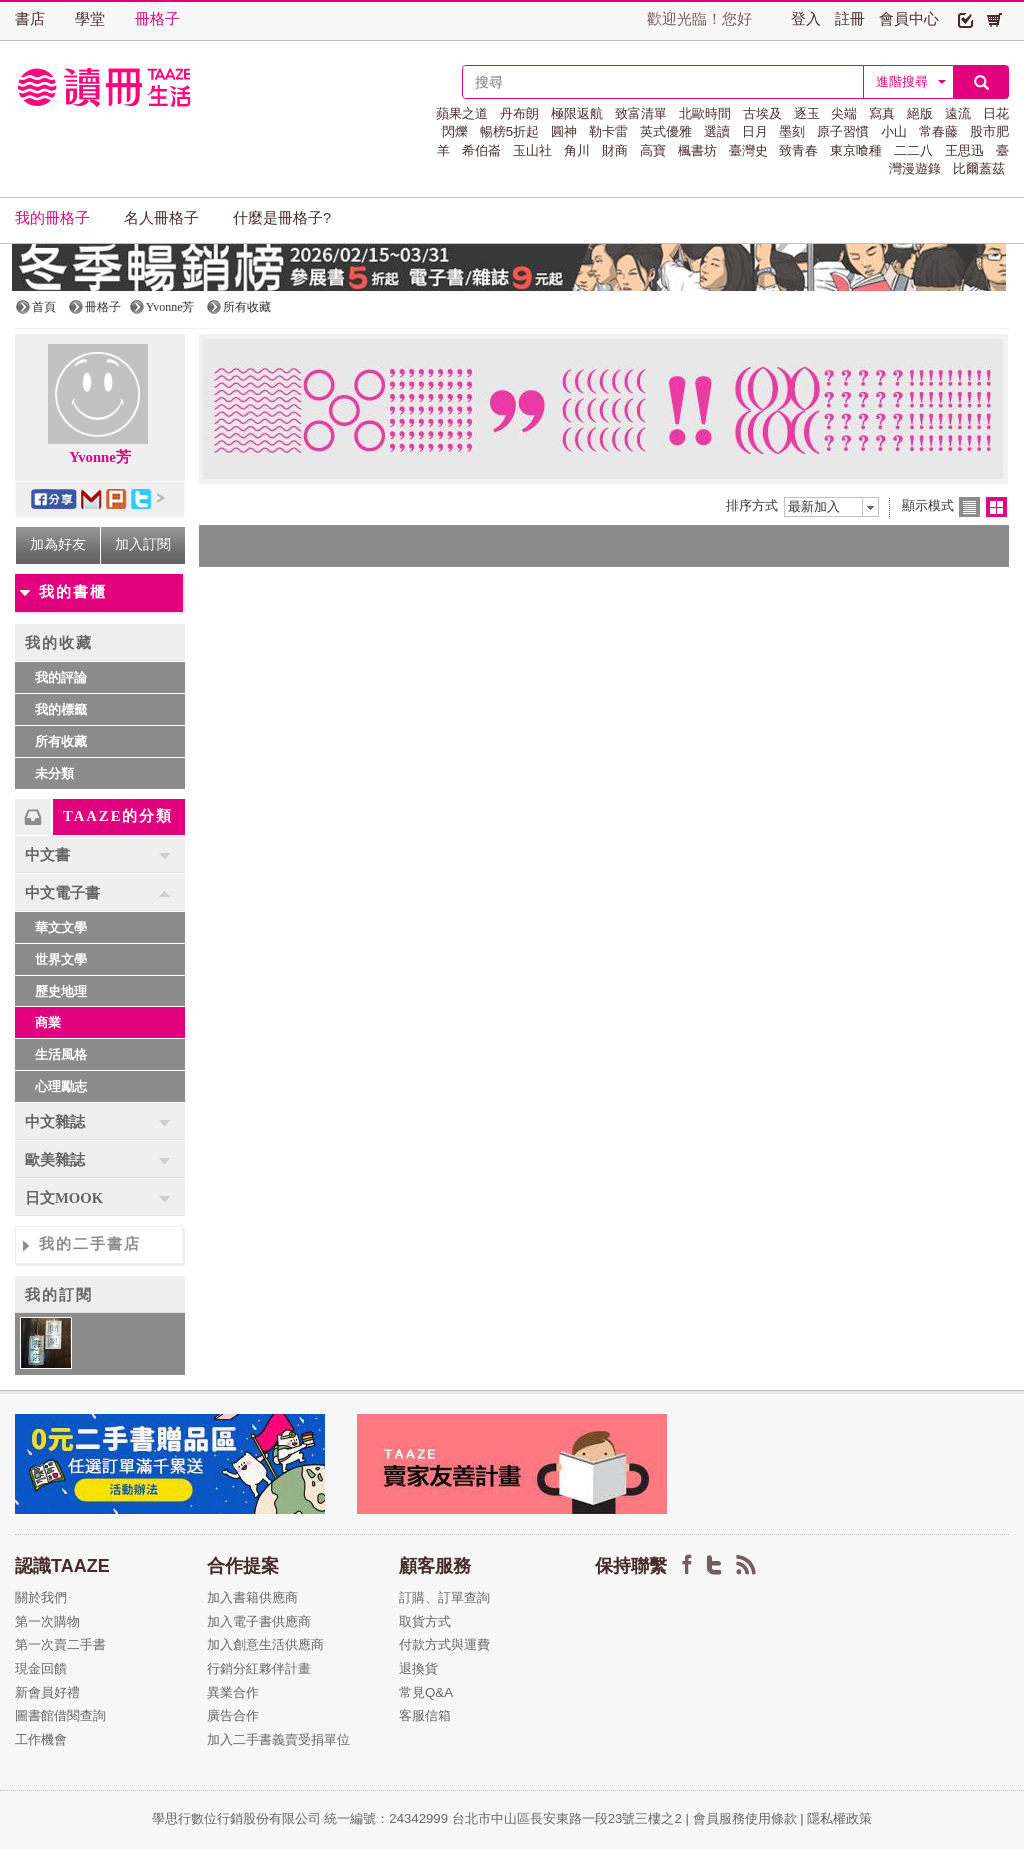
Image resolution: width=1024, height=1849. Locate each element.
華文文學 (61, 927)
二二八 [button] (913, 150)
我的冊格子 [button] (52, 218)
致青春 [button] (798, 150)
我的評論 (61, 677)
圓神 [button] (564, 131)
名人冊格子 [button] (161, 218)
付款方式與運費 (444, 1644)
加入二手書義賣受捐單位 (278, 1739)
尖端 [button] (844, 113)
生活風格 (61, 1054)
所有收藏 (61, 741)
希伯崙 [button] (481, 150)
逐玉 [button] (807, 113)
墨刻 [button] (792, 131)
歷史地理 (61, 991)
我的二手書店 (90, 1244)
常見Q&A (426, 1692)
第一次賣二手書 (60, 1644)
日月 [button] (755, 131)
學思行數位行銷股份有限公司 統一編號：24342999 (302, 1818)
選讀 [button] (717, 131)
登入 (806, 19)
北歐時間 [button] (705, 113)
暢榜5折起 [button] (509, 131)
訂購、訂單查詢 (444, 1597)
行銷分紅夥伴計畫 (259, 1668)
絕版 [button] (920, 113)
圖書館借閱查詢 (60, 1715)
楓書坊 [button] (697, 150)
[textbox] (663, 82)
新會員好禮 (47, 1692)
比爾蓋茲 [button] (979, 168)
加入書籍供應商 (252, 1597)
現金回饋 (41, 1668)
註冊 (850, 19)
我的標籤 (61, 709)
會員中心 (909, 19)
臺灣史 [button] (748, 150)
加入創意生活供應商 (265, 1644)
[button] (965, 19)
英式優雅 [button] (666, 131)
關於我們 (41, 1597)
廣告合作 (233, 1715)
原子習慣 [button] (843, 131)
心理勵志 (61, 1086)
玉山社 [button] (532, 150)
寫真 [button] (882, 113)
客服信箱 (425, 1715)
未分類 (54, 773)
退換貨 (418, 1668)
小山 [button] (894, 131)
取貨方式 (425, 1621)
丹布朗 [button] (519, 113)
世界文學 (61, 959)
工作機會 (41, 1739)
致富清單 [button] (641, 113)
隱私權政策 (839, 1818)
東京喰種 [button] (856, 150)
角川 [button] (577, 150)
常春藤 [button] (938, 131)
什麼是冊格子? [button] (282, 218)
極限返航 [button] (577, 113)
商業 (48, 1022)
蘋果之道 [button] (462, 113)
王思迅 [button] (964, 150)
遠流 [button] (958, 113)
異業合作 (233, 1692)
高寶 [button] (653, 150)
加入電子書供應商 (259, 1621)
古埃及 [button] (762, 113)
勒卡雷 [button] (608, 131)
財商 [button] (615, 150)
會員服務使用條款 (745, 1818)
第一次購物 (47, 1621)
